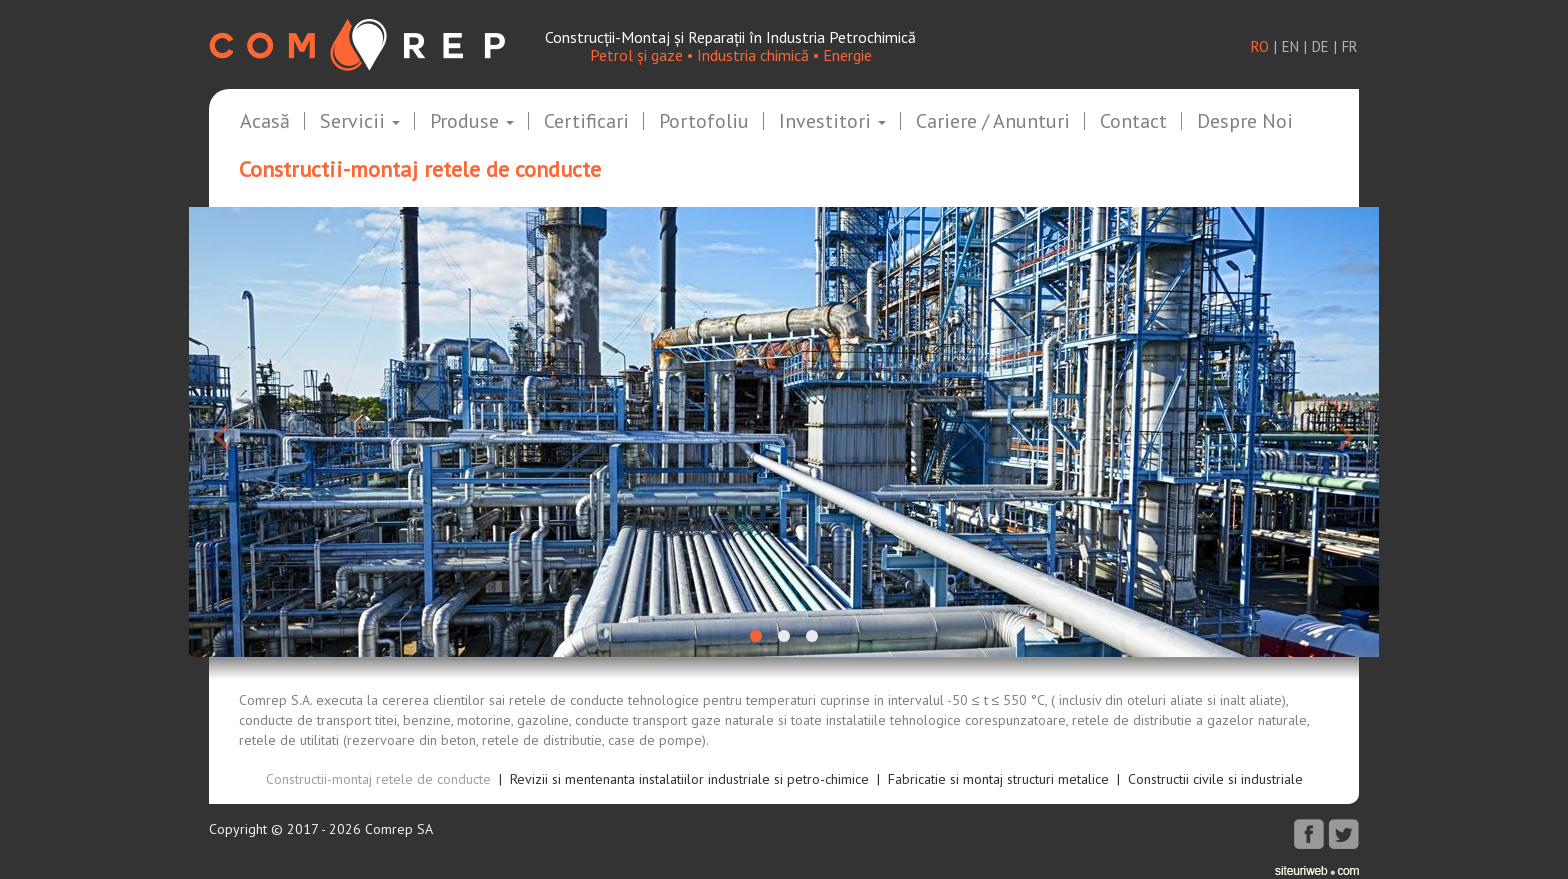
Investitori (832, 122)
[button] (278, 432)
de (1320, 46)
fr (1350, 46)
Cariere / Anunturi (993, 122)
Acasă (265, 122)
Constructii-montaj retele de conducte (378, 779)
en (1290, 46)
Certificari (586, 122)
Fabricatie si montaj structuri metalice (998, 779)
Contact (1133, 122)
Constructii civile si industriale (1215, 779)
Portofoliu (704, 122)
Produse (472, 122)
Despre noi (1245, 122)
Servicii (360, 122)
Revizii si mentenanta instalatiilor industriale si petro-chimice (689, 779)
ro (1260, 46)
